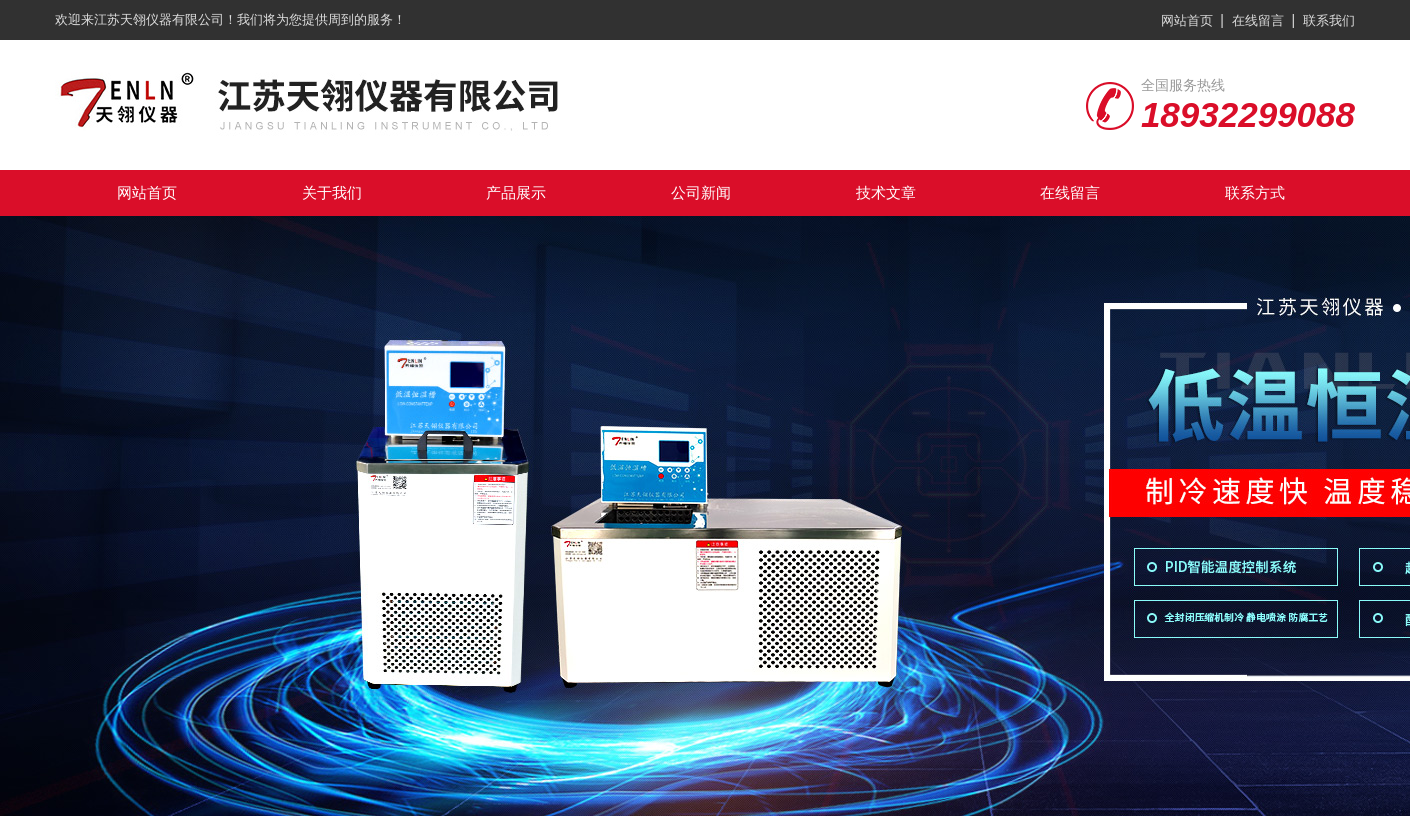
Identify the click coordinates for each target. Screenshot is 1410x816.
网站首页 (1187, 20)
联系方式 (1255, 192)
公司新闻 (701, 192)
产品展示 (516, 192)
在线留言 (1258, 20)
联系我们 (1329, 20)
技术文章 (886, 192)
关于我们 (332, 192)
